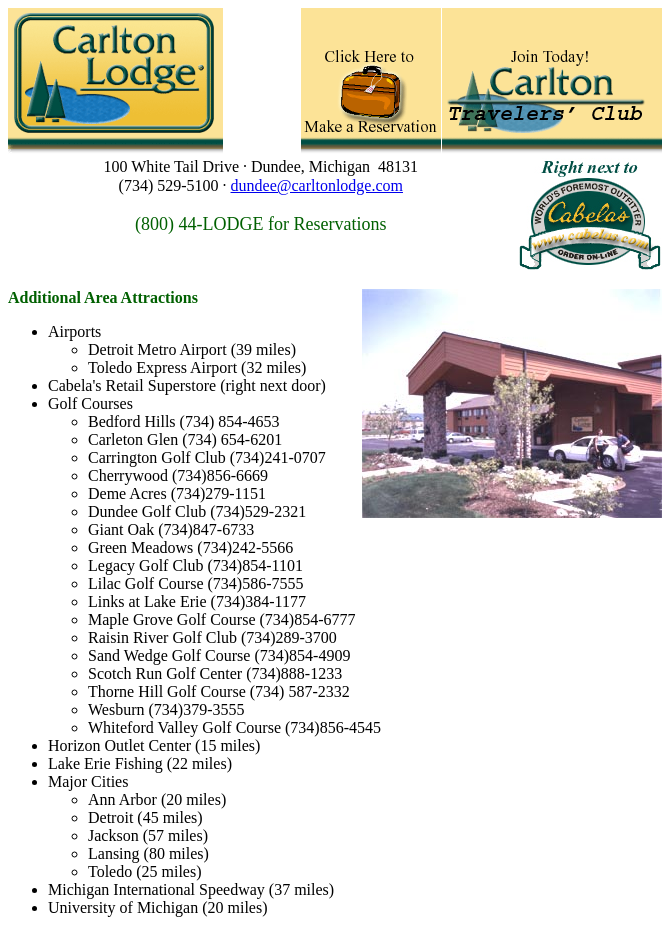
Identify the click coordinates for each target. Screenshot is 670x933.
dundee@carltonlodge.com (317, 185)
